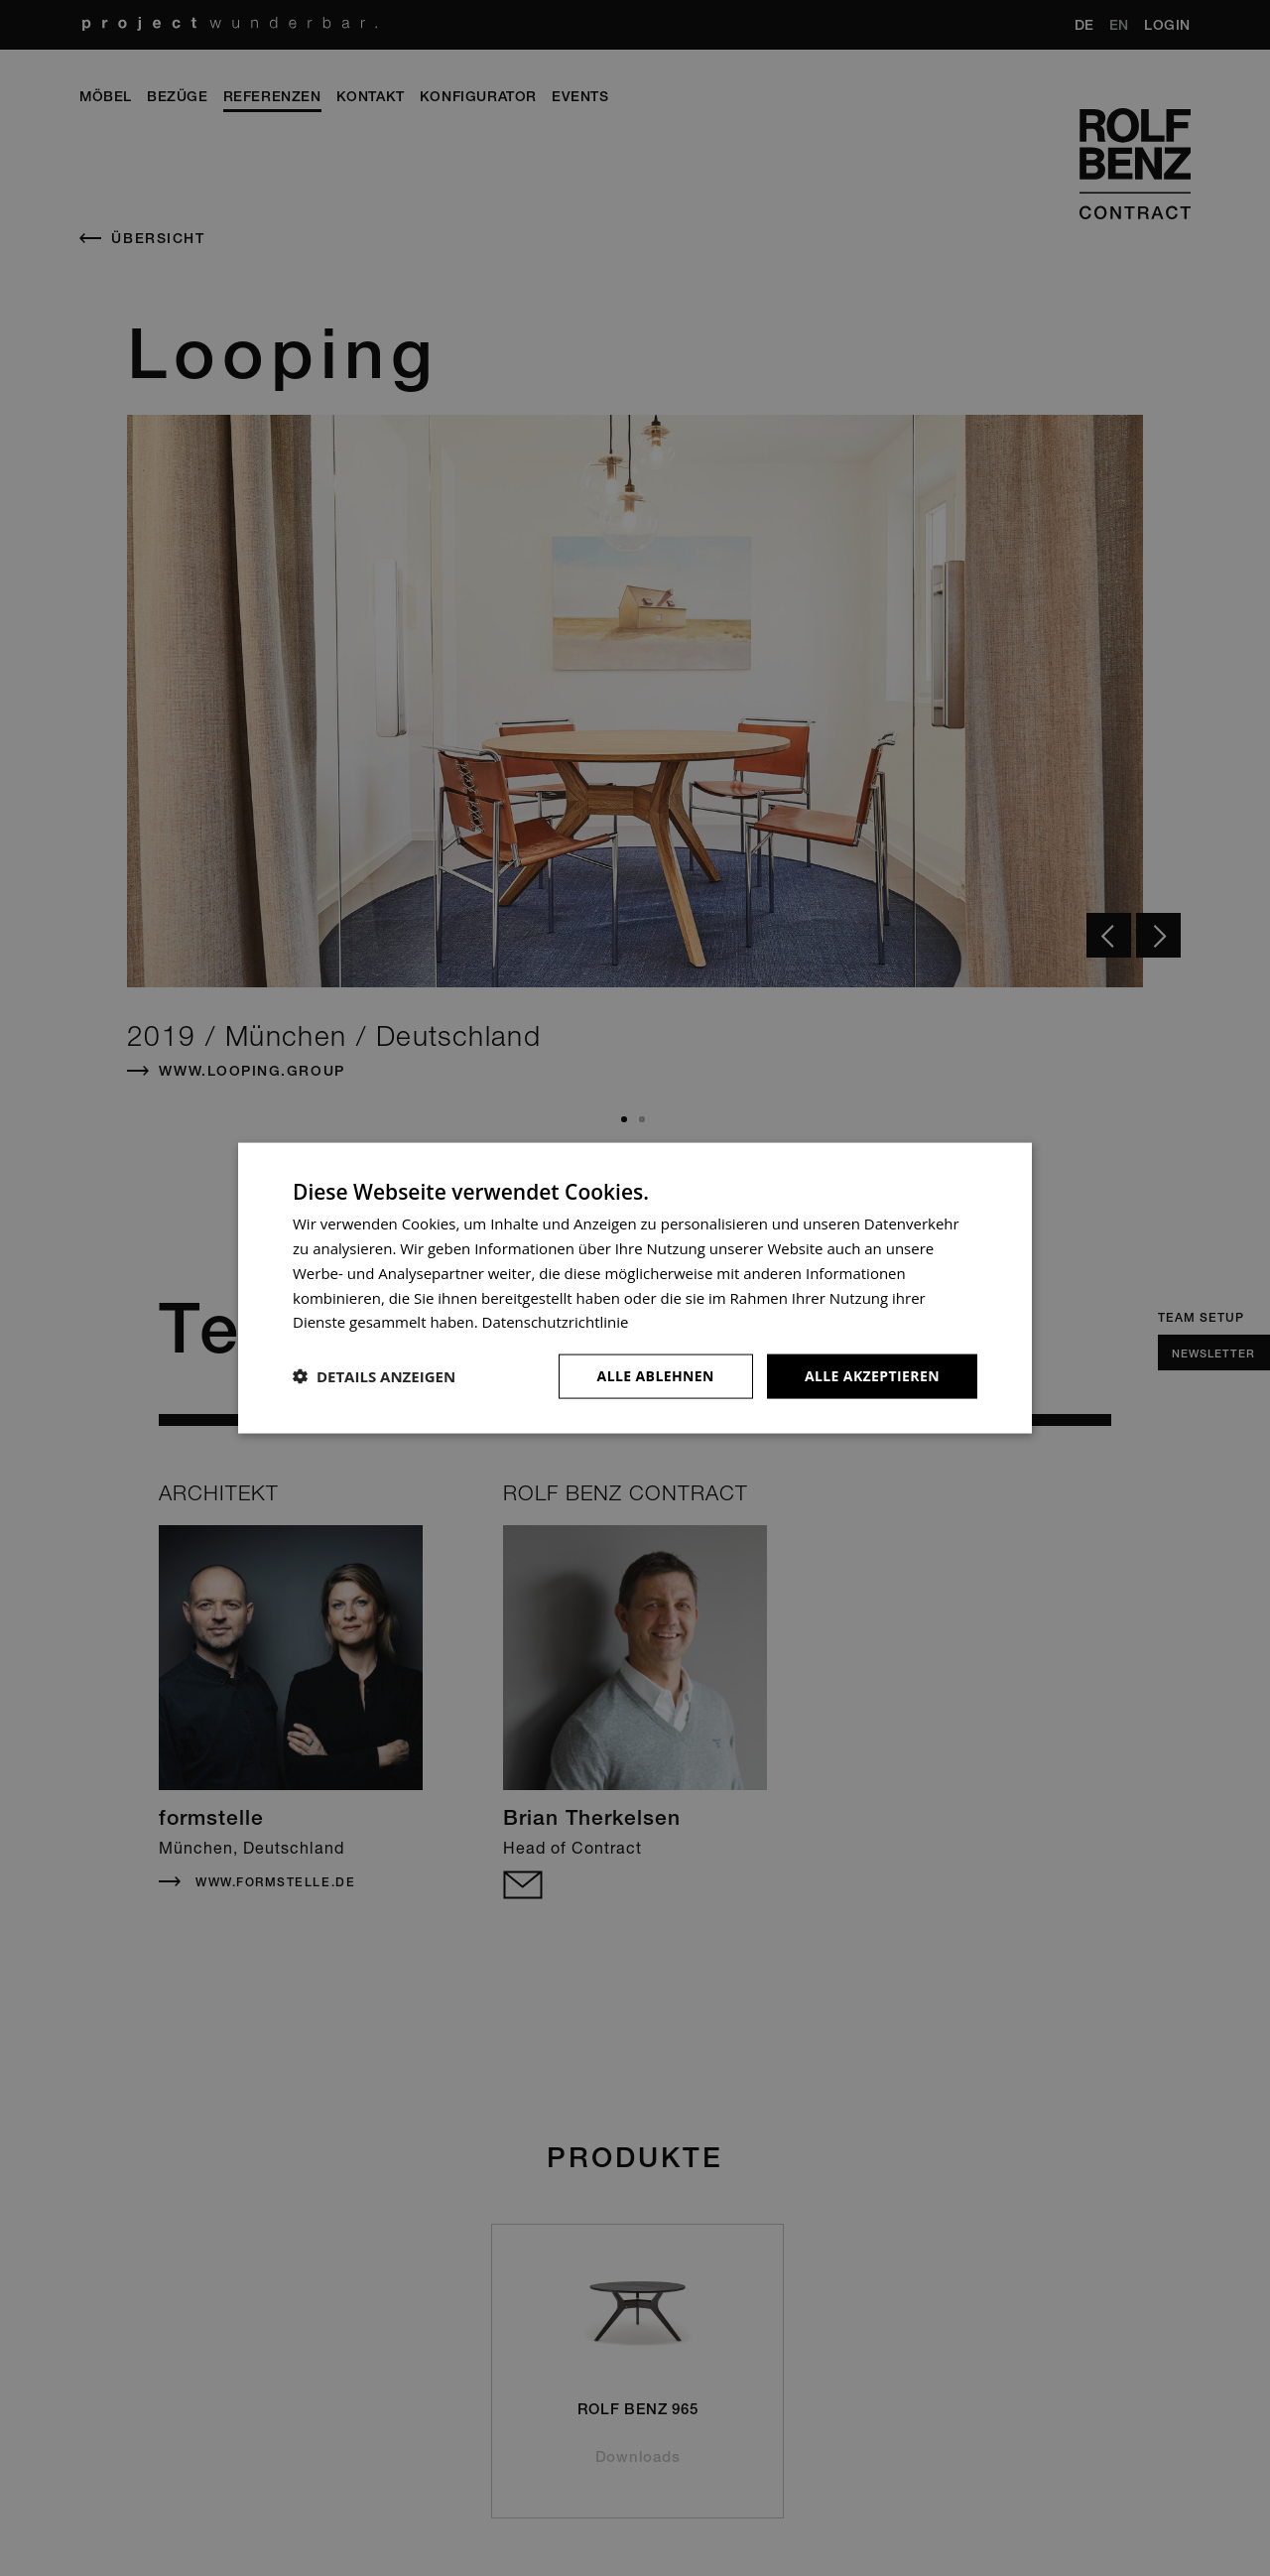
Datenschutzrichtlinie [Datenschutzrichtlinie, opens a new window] (555, 1322)
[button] (374, 1376)
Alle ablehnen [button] (655, 1375)
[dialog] (635, 1288)
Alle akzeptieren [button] (872, 1375)
